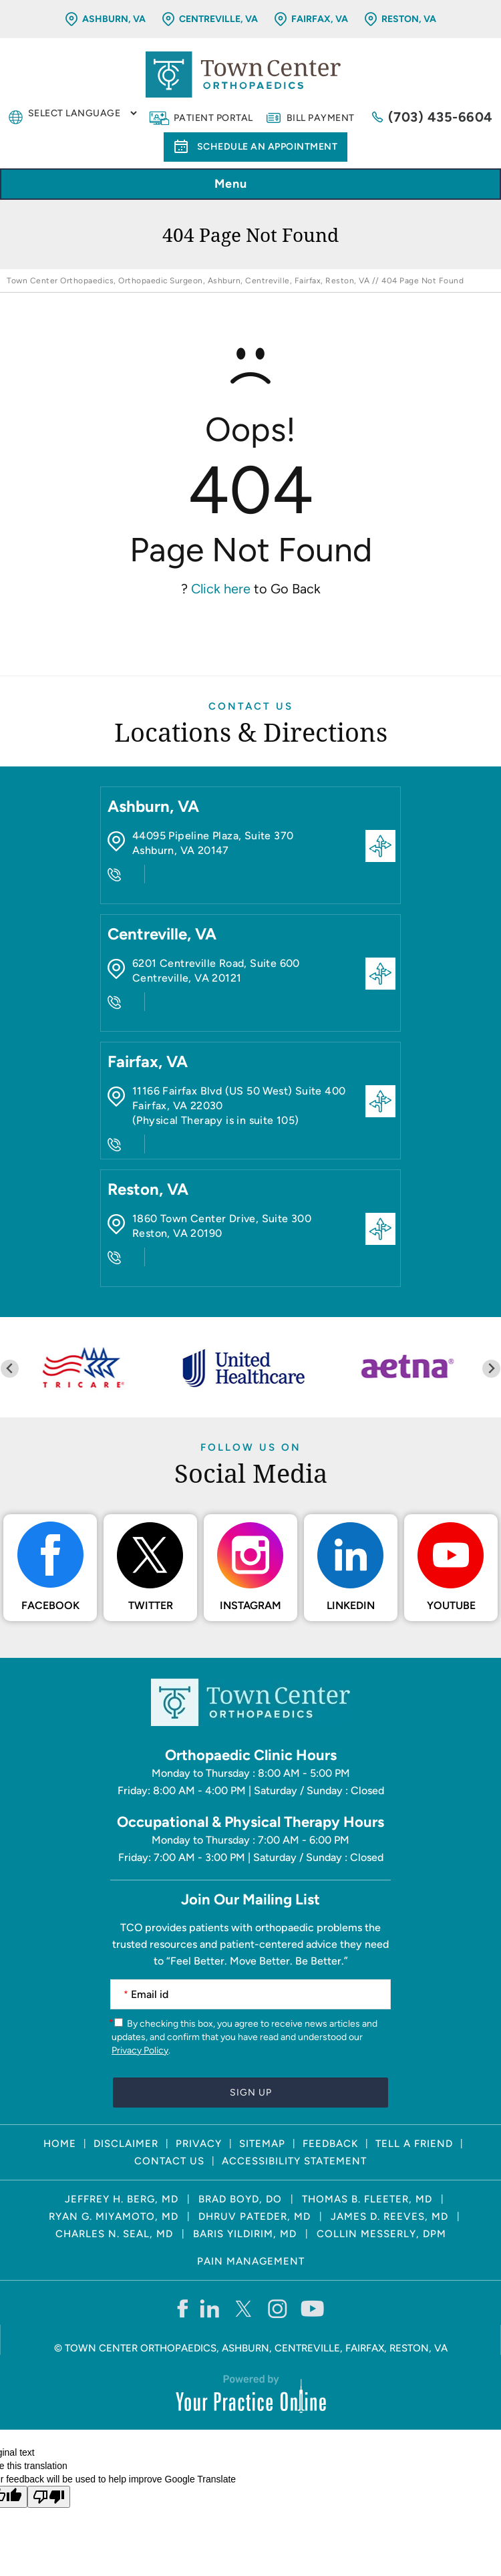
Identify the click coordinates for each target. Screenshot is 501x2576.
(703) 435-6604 (440, 117)
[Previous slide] (10, 1369)
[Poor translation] (48, 2497)
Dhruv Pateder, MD (254, 2216)
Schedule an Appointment (267, 146)
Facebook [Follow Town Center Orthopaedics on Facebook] (50, 1605)
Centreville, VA (218, 19)
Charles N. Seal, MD (114, 2234)
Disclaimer (126, 2144)
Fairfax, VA (319, 19)
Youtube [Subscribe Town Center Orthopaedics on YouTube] (451, 1605)
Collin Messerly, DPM (381, 2234)
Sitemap (262, 2144)
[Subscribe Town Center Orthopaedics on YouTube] (312, 2308)
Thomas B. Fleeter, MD (367, 2199)
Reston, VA (408, 19)
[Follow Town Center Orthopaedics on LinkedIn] (210, 2308)
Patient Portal (213, 118)
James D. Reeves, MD (389, 2216)
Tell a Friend (414, 2144)
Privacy (199, 2144)
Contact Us (250, 706)
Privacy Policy (140, 2050)
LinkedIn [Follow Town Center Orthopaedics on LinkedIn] (351, 1605)
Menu (247, 185)
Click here (221, 589)
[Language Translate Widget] (82, 113)
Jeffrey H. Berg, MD (121, 2199)
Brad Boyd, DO (240, 2199)
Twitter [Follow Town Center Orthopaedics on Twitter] (150, 1605)
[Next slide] (491, 1369)
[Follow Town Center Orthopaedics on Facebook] (182, 2308)
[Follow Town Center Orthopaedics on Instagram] (278, 2308)
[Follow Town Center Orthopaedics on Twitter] (244, 2308)
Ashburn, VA (114, 19)
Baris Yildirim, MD (245, 2234)
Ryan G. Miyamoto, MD (113, 2216)
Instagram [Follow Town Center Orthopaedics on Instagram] (250, 1605)
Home (59, 2144)
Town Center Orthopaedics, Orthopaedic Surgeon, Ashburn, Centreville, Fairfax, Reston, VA (188, 280)
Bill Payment (321, 118)
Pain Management (251, 2261)
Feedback (330, 2144)
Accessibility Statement (294, 2161)
